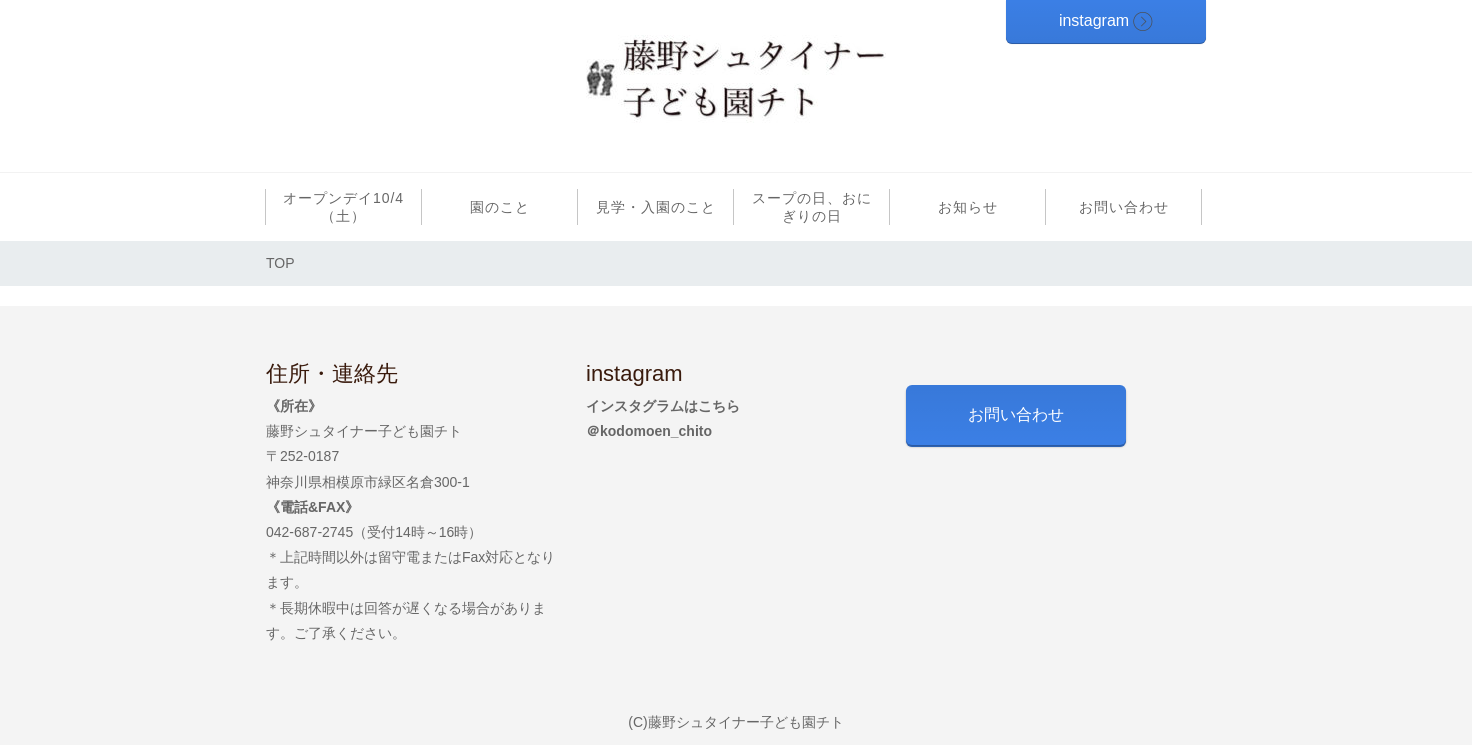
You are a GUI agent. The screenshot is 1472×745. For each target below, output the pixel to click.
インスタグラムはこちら (663, 406)
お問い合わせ (1016, 414)
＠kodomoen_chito (649, 431)
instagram (1094, 20)
